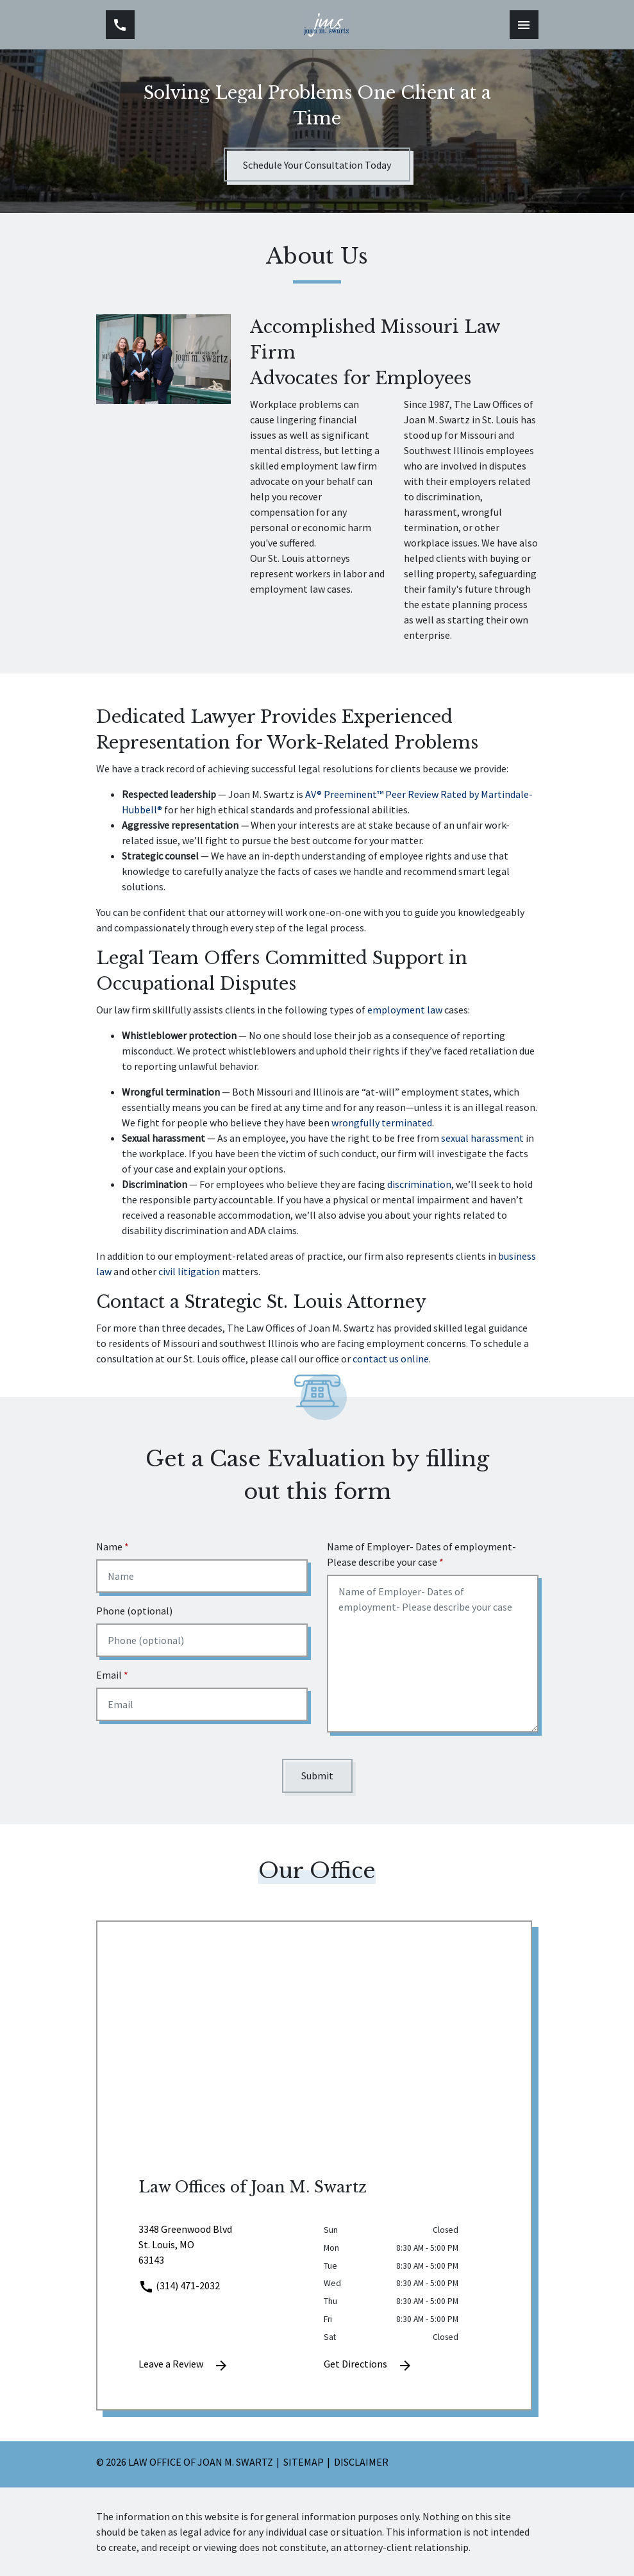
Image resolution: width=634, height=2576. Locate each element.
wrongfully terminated (381, 1122)
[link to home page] (326, 24)
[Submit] (317, 1775)
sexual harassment (482, 1137)
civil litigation (189, 1271)
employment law (404, 1009)
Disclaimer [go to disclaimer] (361, 2461)
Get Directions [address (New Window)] (368, 2365)
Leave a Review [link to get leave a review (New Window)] (183, 2365)
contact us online (391, 1358)
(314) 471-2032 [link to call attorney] (179, 2285)
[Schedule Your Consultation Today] (317, 164)
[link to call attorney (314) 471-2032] (120, 24)
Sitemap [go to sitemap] (303, 2461)
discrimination (419, 1184)
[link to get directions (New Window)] (221, 2249)
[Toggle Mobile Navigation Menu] (524, 24)
